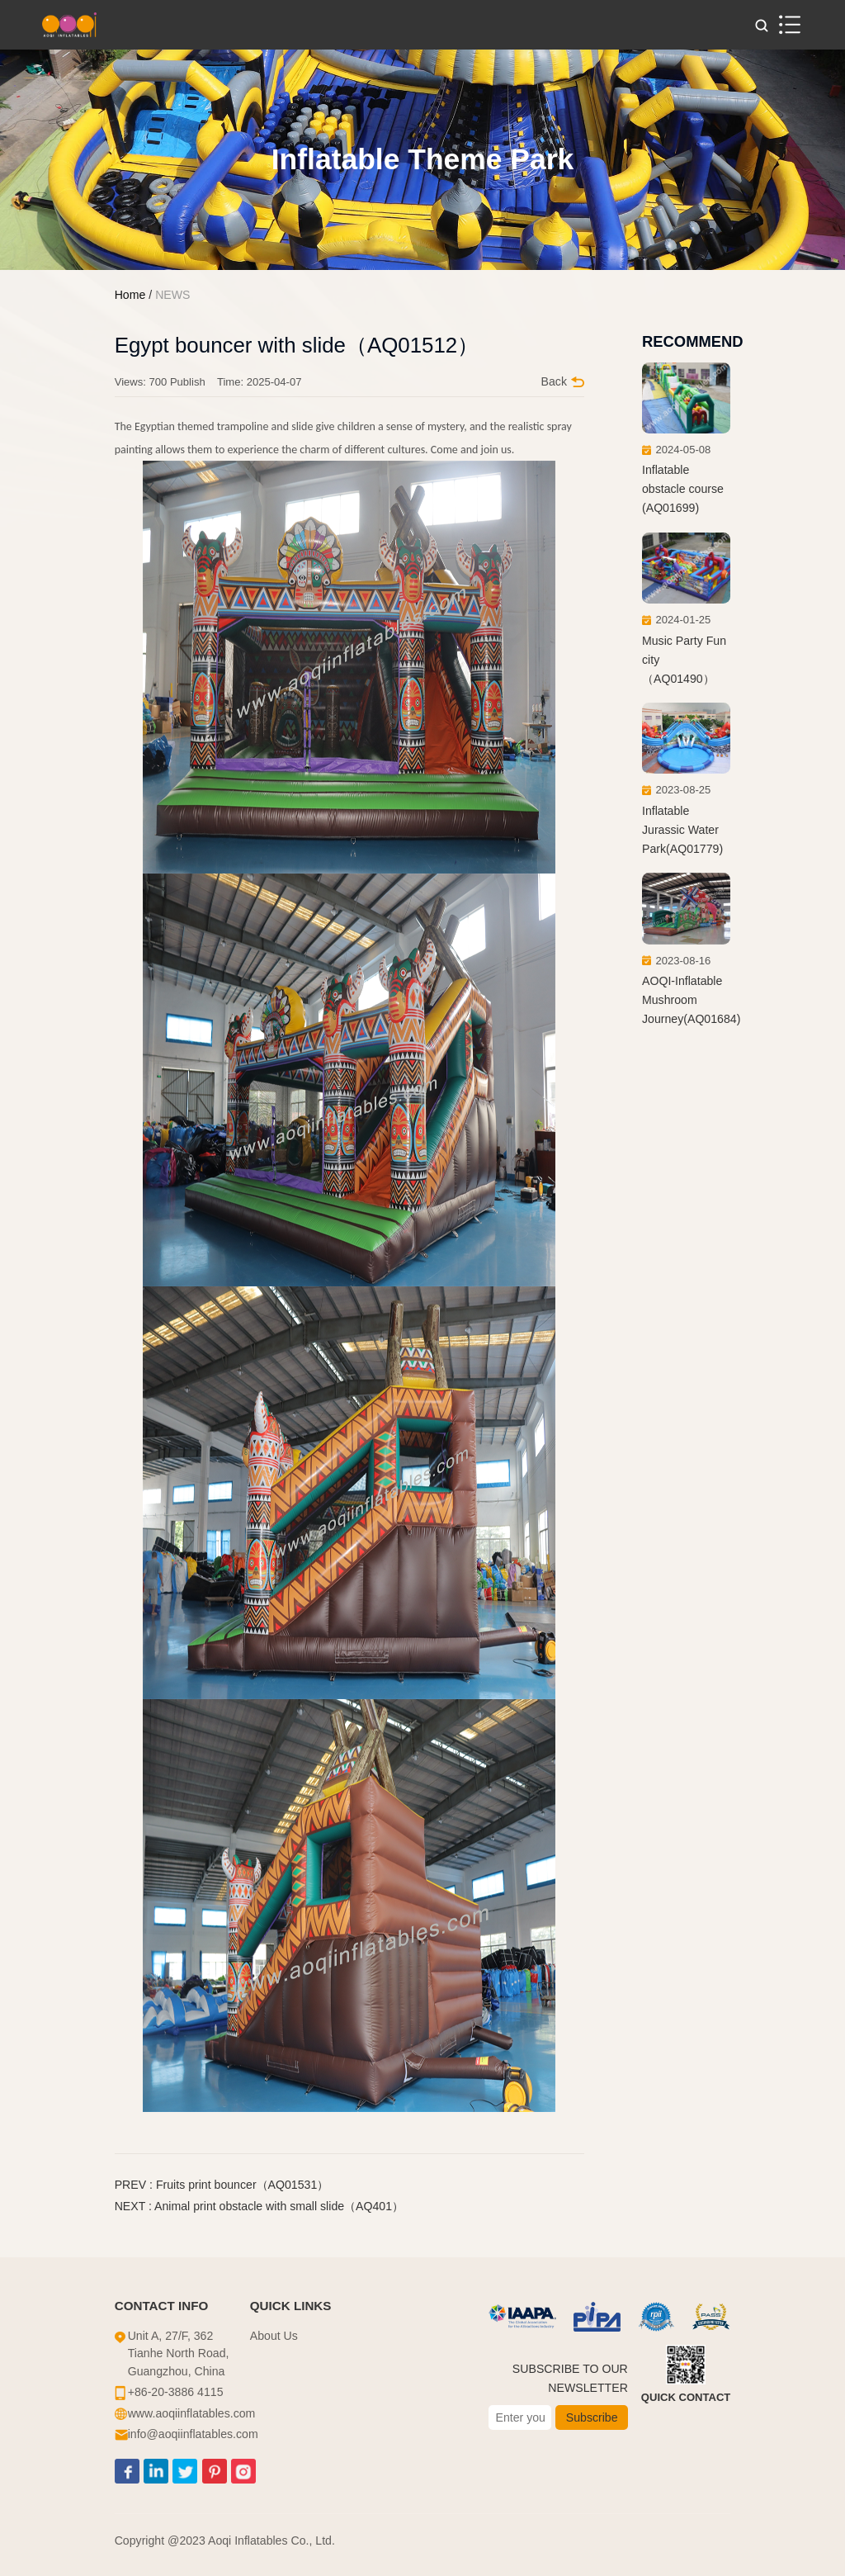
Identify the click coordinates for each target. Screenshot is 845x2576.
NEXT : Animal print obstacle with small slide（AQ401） (259, 2206)
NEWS (172, 294)
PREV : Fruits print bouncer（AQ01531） (222, 2184)
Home (130, 294)
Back (562, 381)
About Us (274, 2335)
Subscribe (592, 2417)
